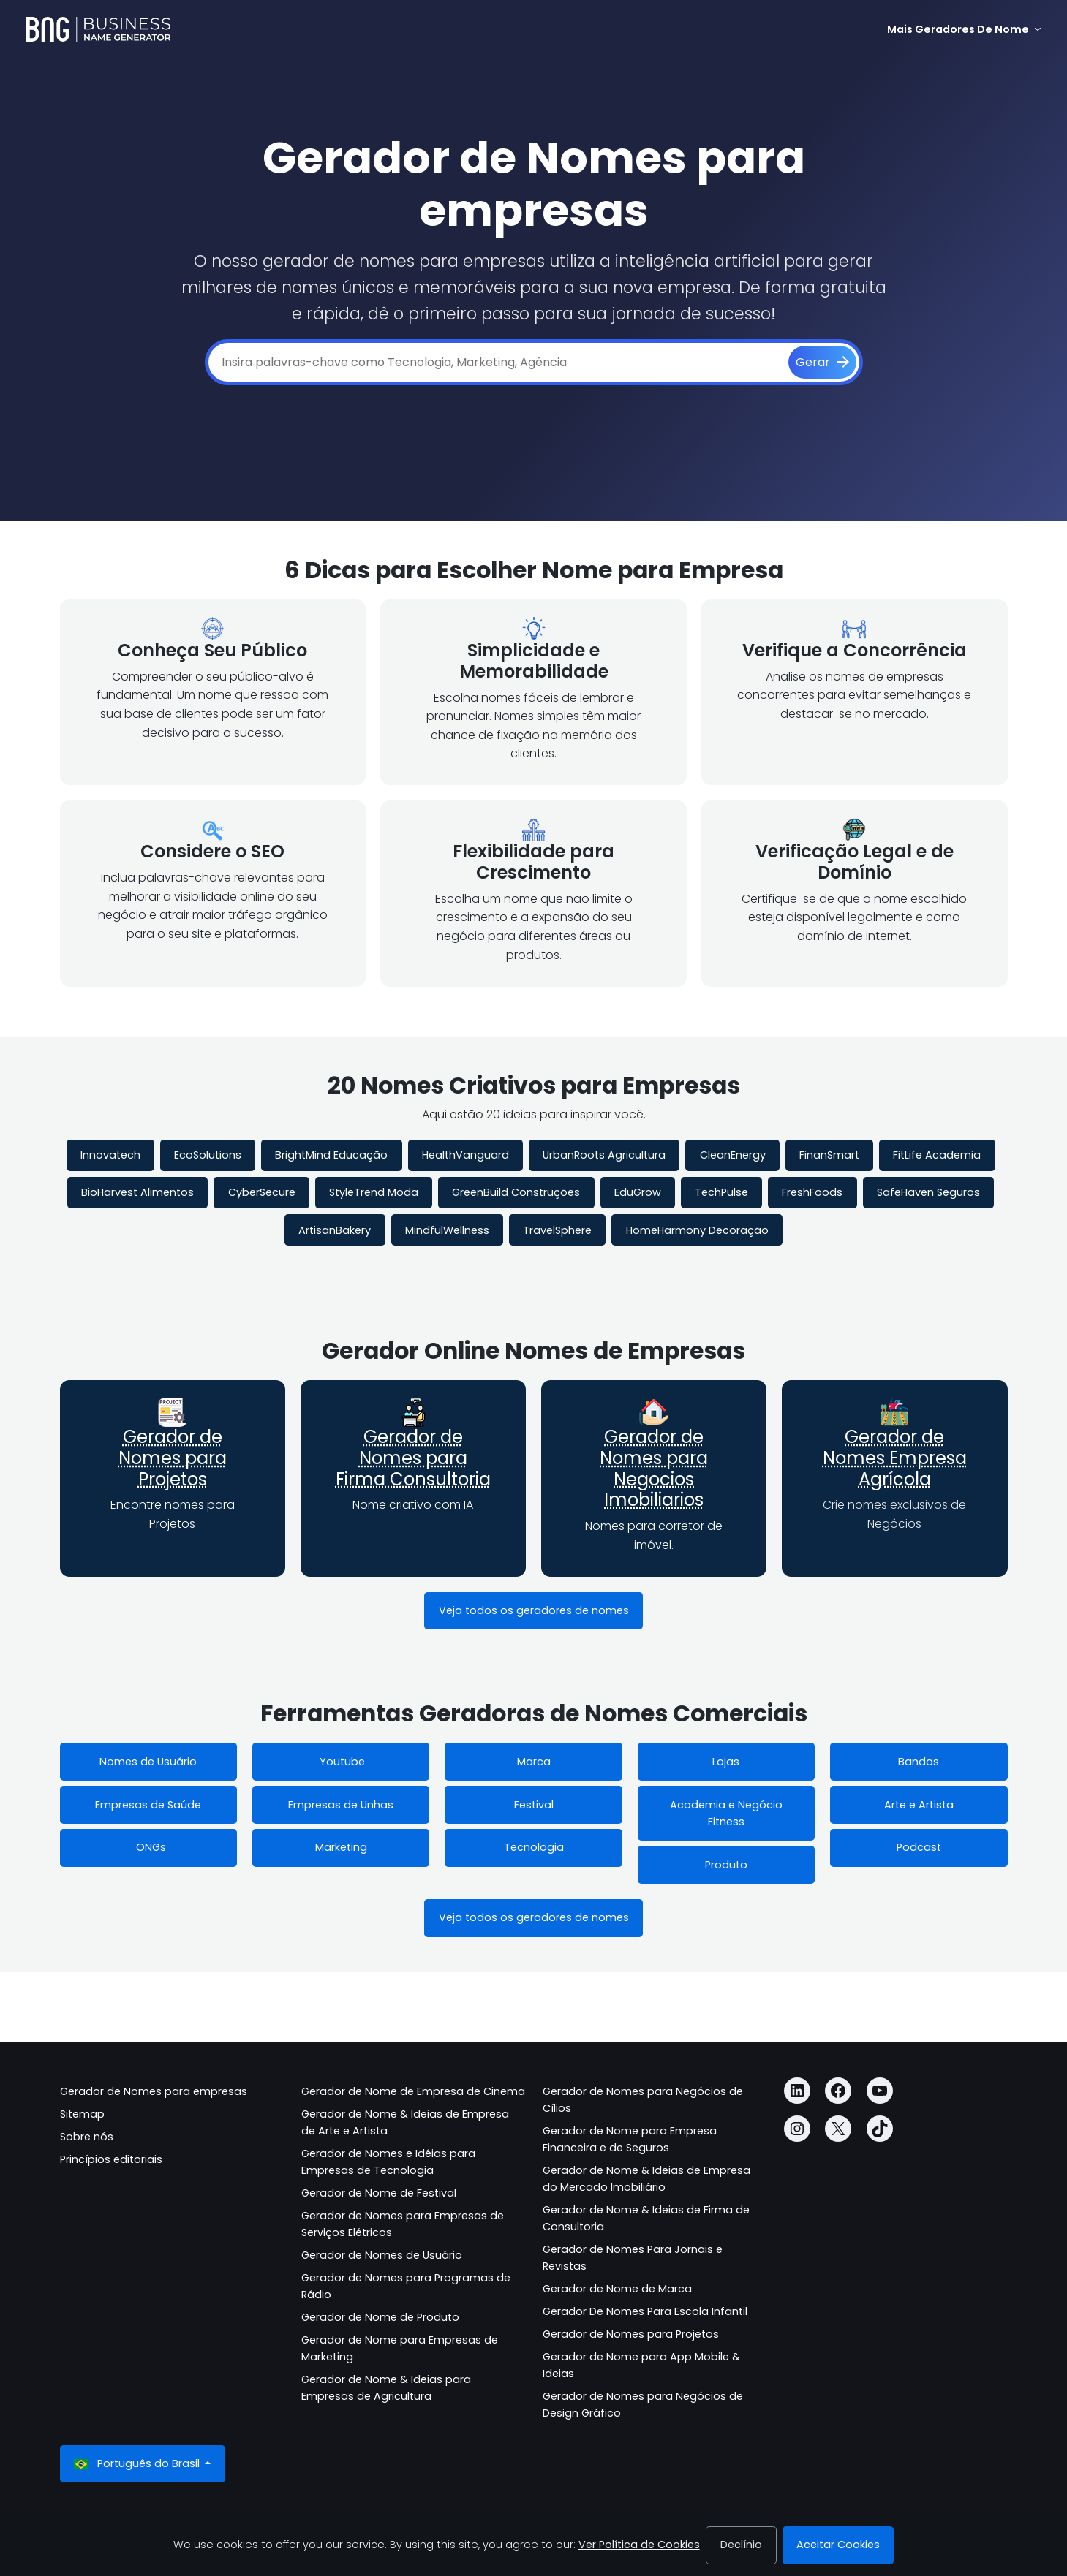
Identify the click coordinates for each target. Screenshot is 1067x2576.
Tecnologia (534, 1847)
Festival (534, 1804)
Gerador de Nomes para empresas (153, 2091)
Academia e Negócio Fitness (726, 1813)
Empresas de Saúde (148, 1804)
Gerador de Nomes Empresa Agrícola (895, 1458)
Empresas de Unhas (340, 1804)
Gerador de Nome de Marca (617, 2288)
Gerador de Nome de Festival (378, 2193)
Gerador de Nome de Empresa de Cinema (413, 2091)
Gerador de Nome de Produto (380, 2317)
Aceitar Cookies (838, 2544)
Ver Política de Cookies (639, 2544)
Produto (726, 1864)
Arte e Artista (919, 1804)
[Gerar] (822, 362)
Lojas (725, 1761)
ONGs (148, 1847)
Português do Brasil (138, 2463)
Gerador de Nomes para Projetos (172, 1458)
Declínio (741, 2544)
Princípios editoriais (111, 2159)
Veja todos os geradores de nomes (534, 1610)
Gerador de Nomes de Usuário (381, 2255)
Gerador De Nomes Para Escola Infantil (645, 2311)
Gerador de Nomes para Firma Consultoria (413, 1458)
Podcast (919, 1847)
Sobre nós (86, 2136)
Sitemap (82, 2114)
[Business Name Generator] (98, 29)
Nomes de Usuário (148, 1761)
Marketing (341, 1847)
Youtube (341, 1761)
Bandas (918, 1761)
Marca (534, 1761)
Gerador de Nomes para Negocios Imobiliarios (654, 1468)
